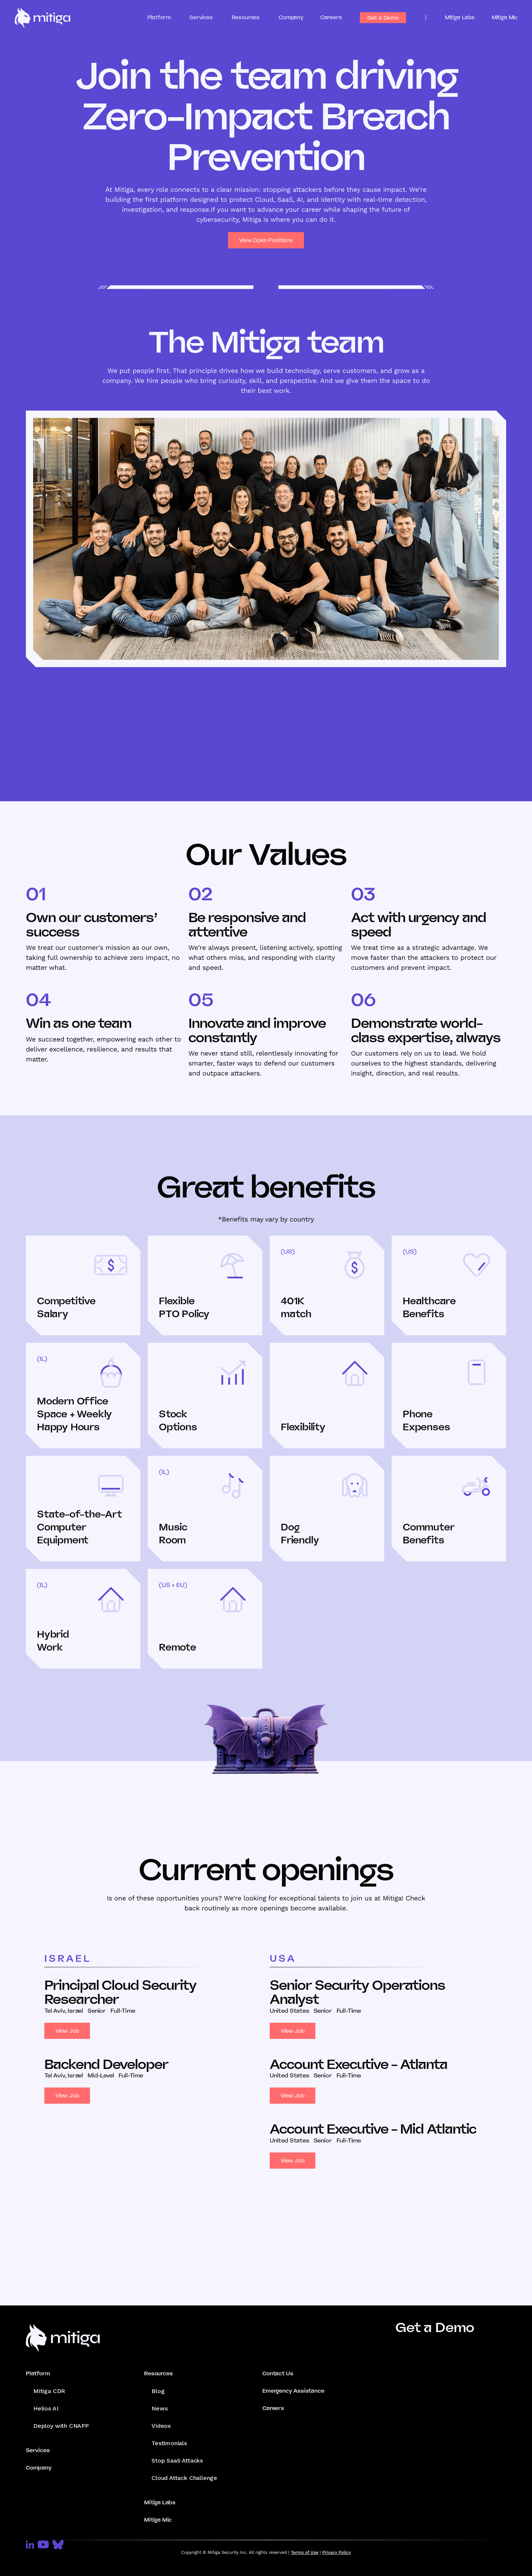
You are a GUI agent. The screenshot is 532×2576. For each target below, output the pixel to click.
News (159, 2408)
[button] (165, 17)
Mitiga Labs (460, 17)
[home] (42, 17)
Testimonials (169, 2443)
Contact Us (277, 2373)
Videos (161, 2425)
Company (291, 17)
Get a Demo (383, 17)
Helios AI (45, 2408)
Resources (158, 2373)
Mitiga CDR (49, 2391)
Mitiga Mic (504, 17)
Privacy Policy (336, 2552)
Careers (331, 17)
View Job (67, 2031)
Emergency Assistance (293, 2391)
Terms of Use (304, 2552)
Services (38, 2450)
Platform (38, 2373)
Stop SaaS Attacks (177, 2460)
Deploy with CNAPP (61, 2425)
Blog (157, 2391)
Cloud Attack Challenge (184, 2477)
